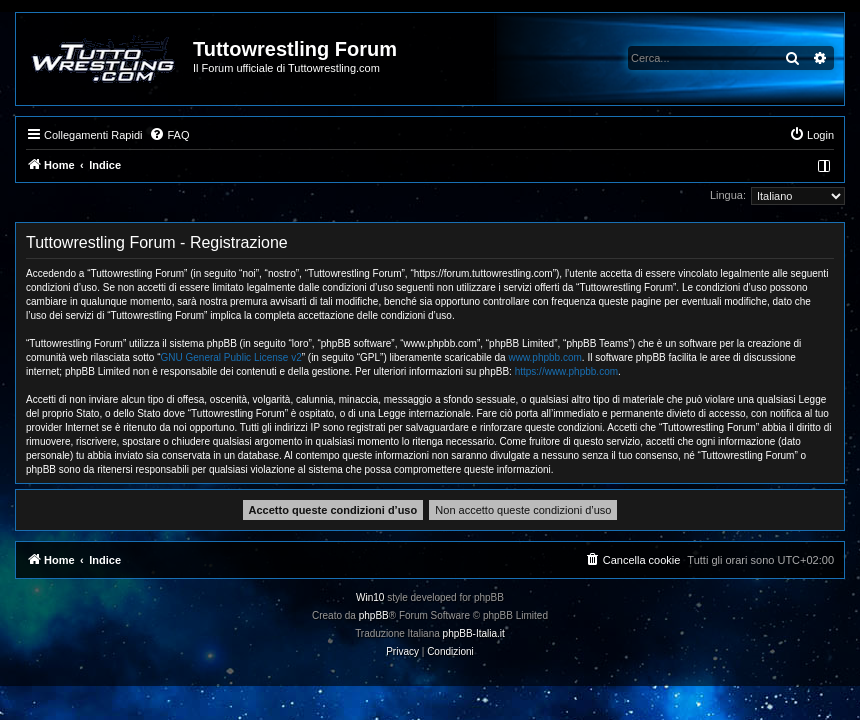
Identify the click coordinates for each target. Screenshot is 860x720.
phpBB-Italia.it (474, 633)
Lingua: (728, 195)
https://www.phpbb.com (566, 371)
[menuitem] (169, 135)
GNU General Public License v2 (231, 357)
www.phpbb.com (544, 357)
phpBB (374, 615)
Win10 (370, 597)
